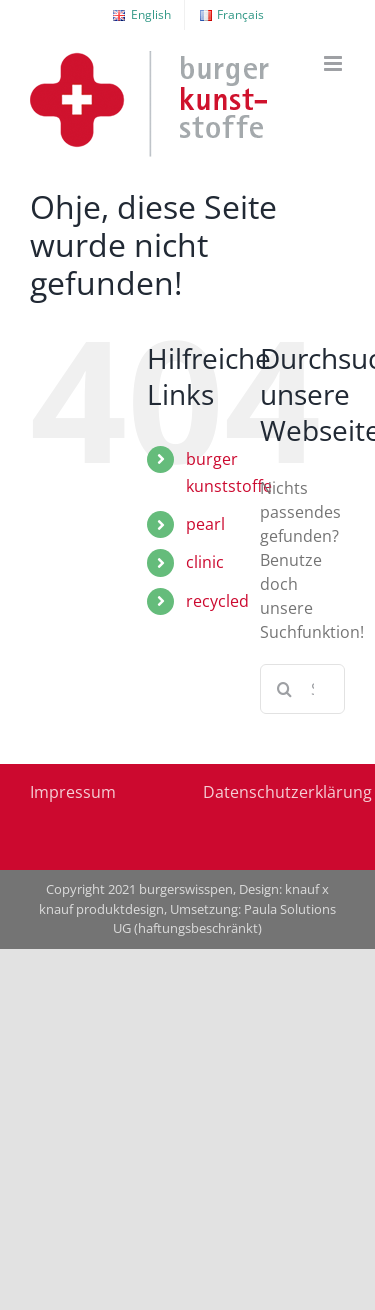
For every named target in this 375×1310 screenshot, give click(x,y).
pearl (205, 524)
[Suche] (285, 689)
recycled (217, 601)
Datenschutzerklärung (287, 792)
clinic (205, 562)
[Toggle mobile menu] (334, 63)
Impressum (73, 792)
